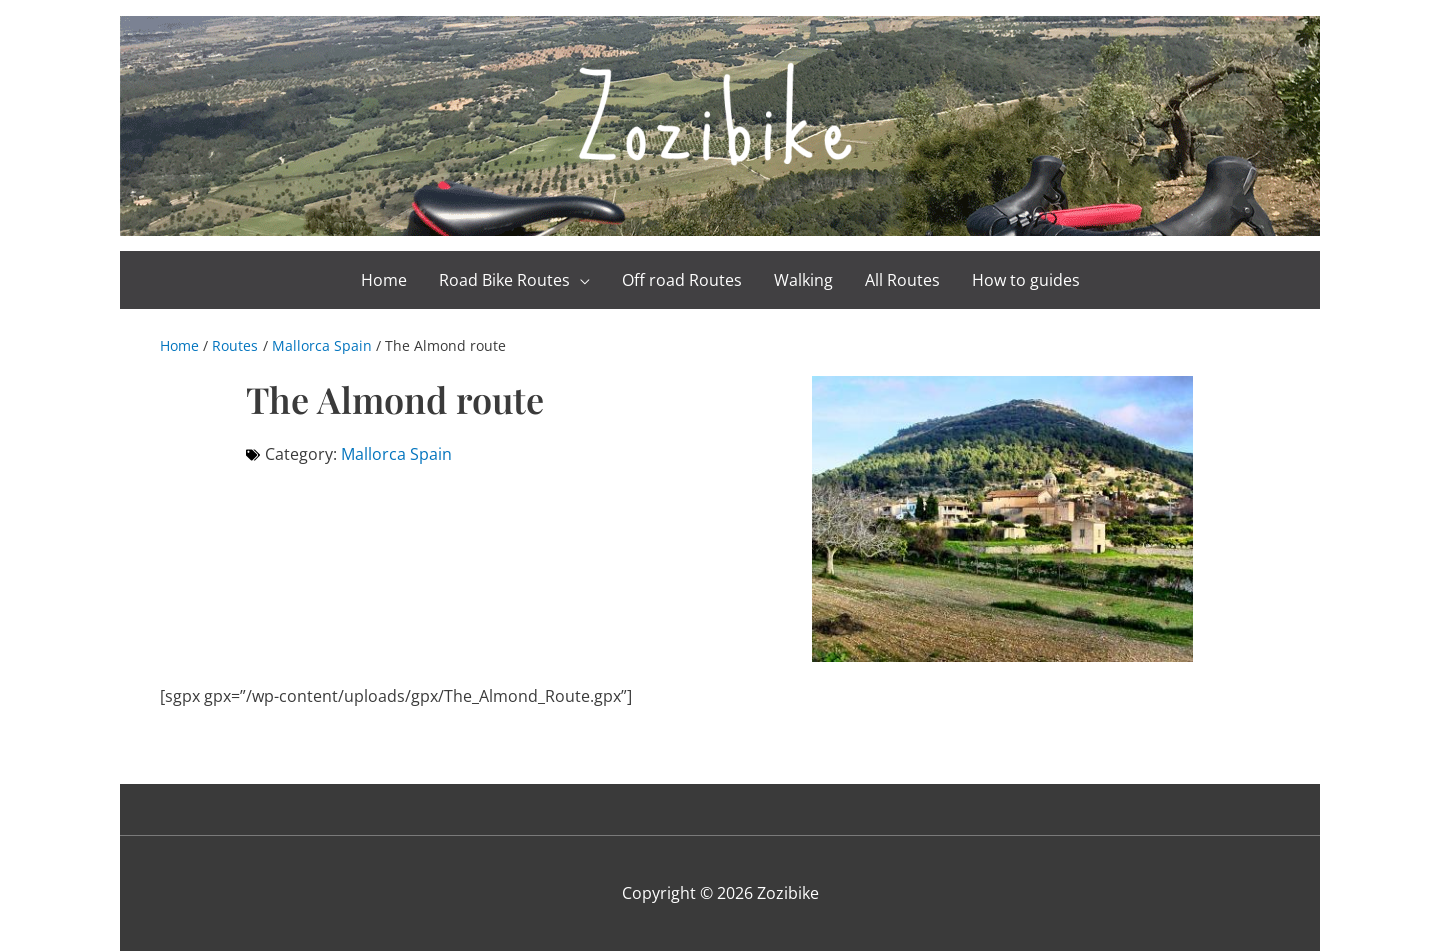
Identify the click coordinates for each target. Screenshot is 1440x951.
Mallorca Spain (396, 454)
